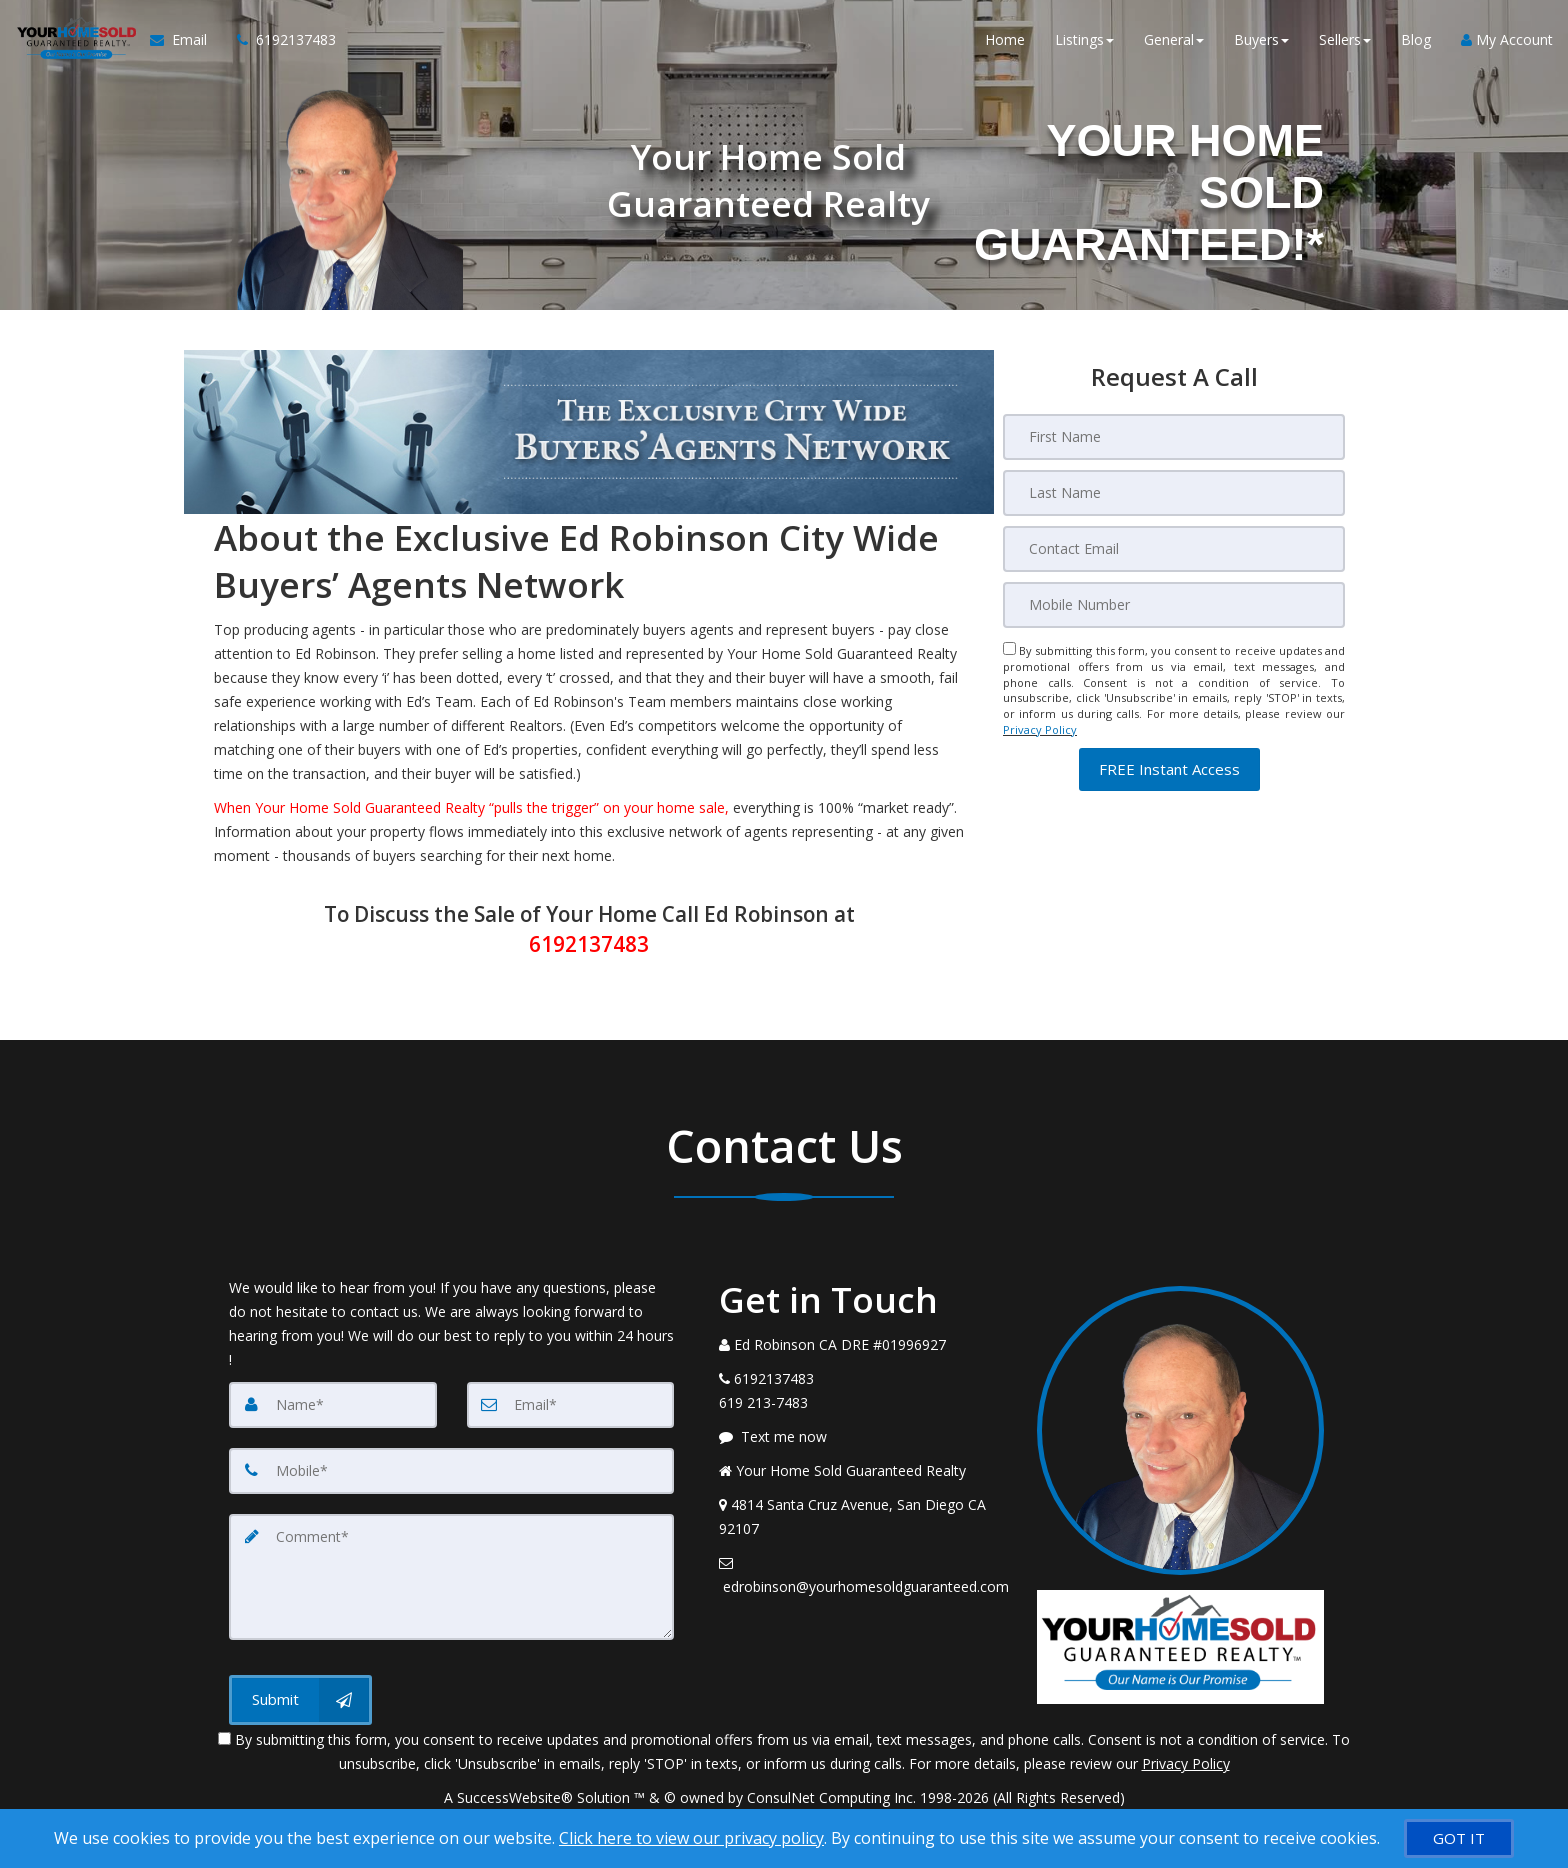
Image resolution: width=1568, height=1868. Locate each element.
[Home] (75, 40)
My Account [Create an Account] (1507, 39)
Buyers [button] (1261, 39)
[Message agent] (863, 1437)
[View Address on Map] (863, 1517)
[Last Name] (1174, 493)
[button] (1169, 769)
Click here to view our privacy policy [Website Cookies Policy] (691, 1838)
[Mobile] (1174, 605)
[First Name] (1174, 437)
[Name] (333, 1405)
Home (1005, 39)
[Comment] (451, 1577)
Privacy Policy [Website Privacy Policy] (1040, 729)
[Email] (1174, 549)
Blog (1416, 39)
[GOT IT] (1459, 1838)
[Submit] (300, 1700)
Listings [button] (1084, 39)
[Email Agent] (186, 40)
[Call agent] (279, 40)
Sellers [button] (1345, 39)
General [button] (1174, 39)
